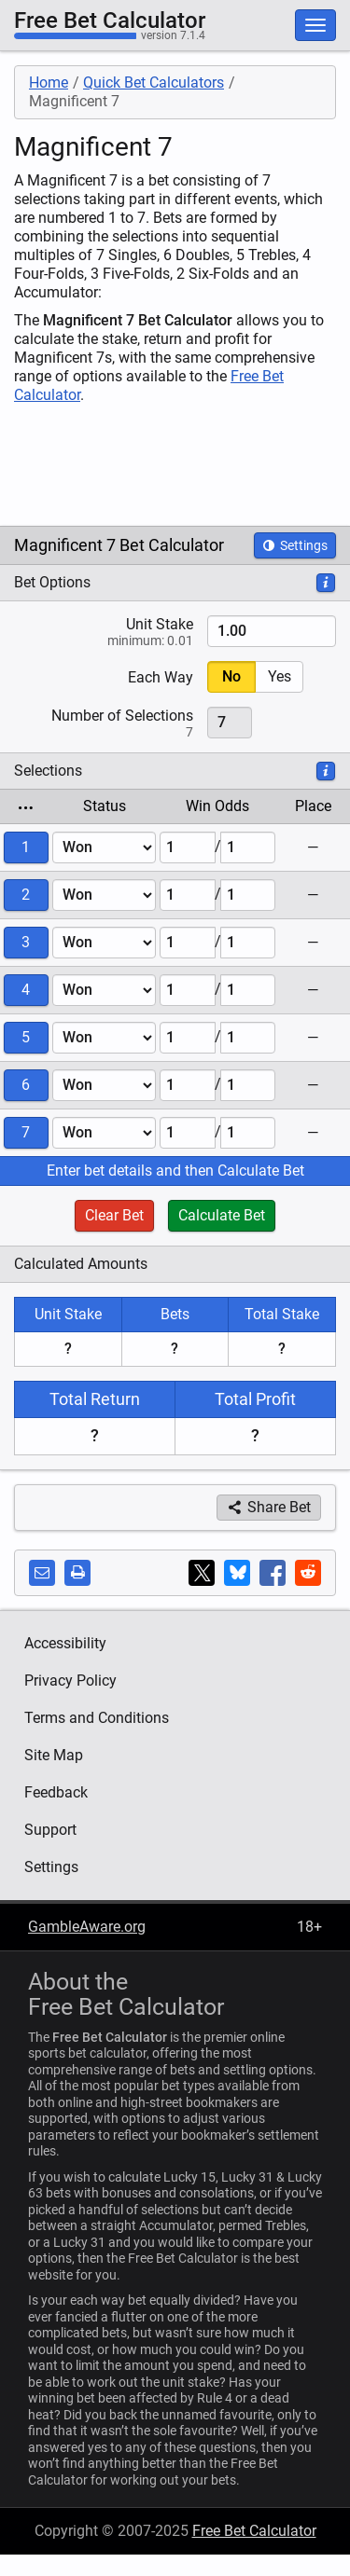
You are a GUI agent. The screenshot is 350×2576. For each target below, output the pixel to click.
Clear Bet (114, 1215)
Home (48, 82)
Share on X (204, 1575)
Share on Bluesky (240, 1575)
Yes (279, 676)
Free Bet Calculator (109, 20)
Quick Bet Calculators (153, 82)
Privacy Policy (70, 1680)
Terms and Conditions (96, 1718)
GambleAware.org (87, 1926)
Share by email (45, 1575)
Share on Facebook (275, 1575)
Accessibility (65, 1643)
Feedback (56, 1792)
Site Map (53, 1755)
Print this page (80, 1575)
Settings (295, 545)
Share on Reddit (311, 1575)
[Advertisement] (175, 465)
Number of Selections (103, 722)
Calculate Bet (221, 1215)
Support (50, 1830)
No (231, 676)
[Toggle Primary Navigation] (315, 25)
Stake (103, 631)
